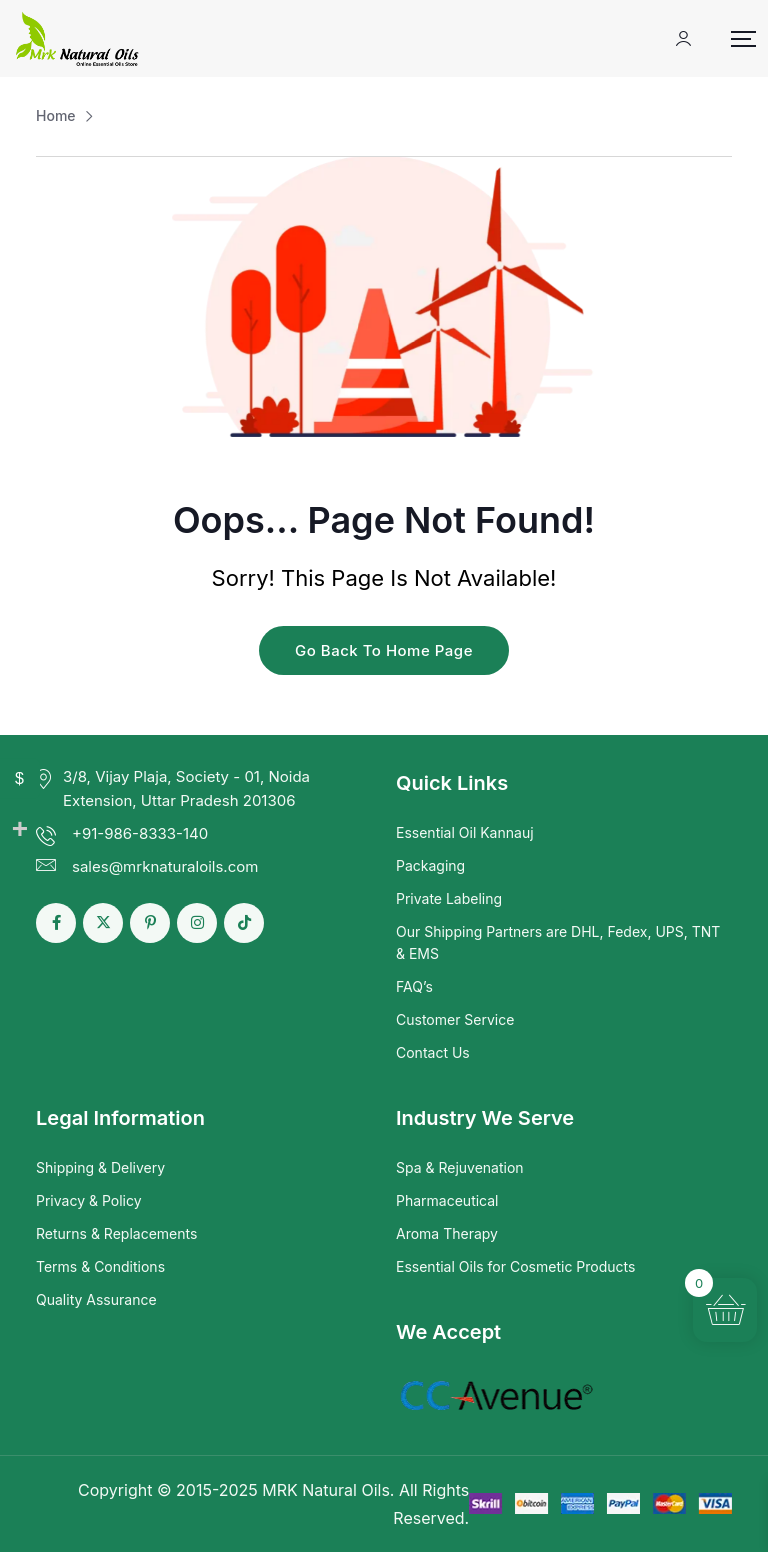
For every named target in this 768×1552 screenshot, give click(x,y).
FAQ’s (414, 986)
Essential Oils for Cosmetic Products (515, 1266)
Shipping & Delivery (100, 1167)
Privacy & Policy (89, 1200)
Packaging (430, 865)
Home (56, 115)
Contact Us (433, 1052)
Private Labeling (449, 898)
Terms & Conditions (100, 1266)
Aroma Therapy (447, 1233)
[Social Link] (56, 923)
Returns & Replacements (116, 1233)
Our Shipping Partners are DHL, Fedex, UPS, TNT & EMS (558, 942)
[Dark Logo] (77, 38)
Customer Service (455, 1019)
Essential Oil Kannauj (465, 832)
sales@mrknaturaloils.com (165, 866)
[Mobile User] (683, 38)
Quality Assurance (96, 1299)
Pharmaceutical (447, 1200)
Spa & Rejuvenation (460, 1167)
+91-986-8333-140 (140, 833)
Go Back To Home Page (384, 650)
